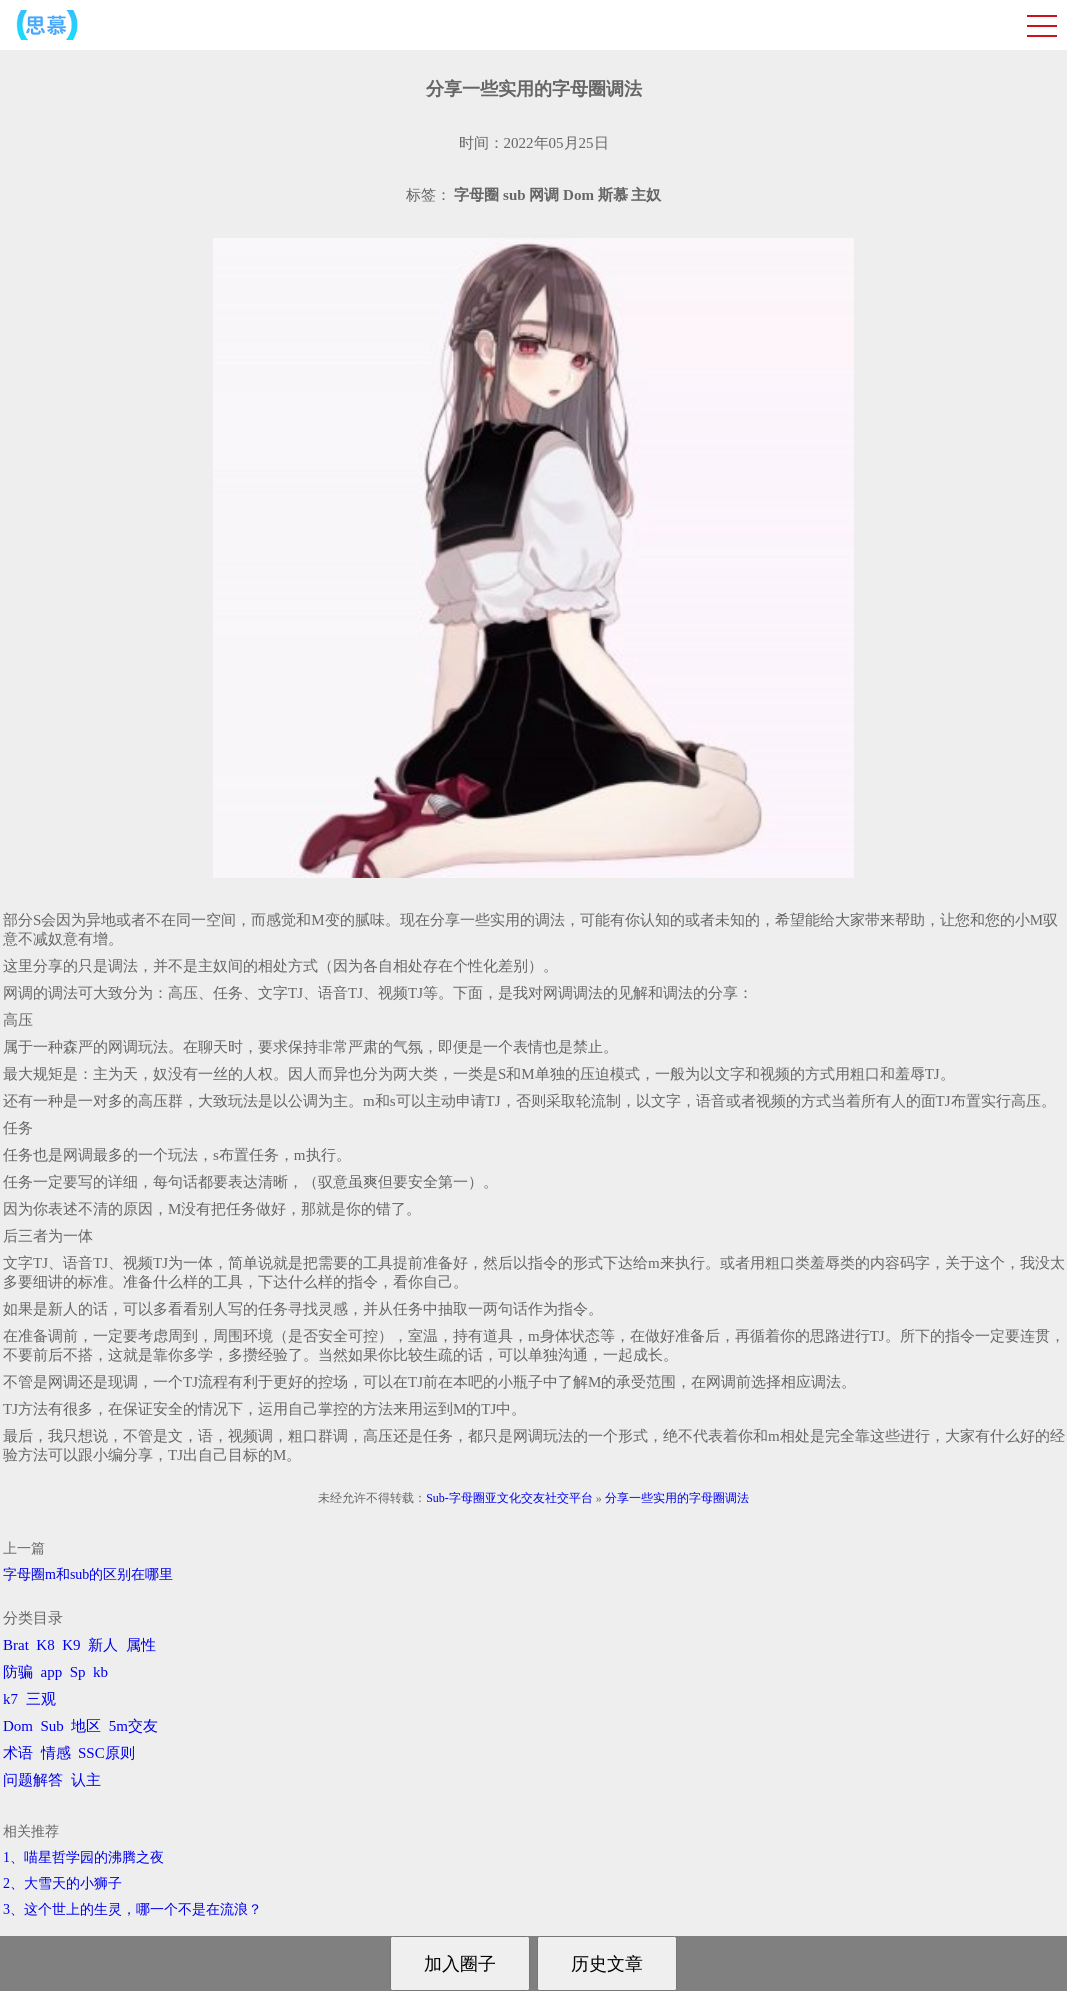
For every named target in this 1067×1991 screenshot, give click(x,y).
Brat (16, 1645)
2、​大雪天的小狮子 (62, 1883)
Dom (18, 1726)
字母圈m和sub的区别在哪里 (88, 1574)
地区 (86, 1726)
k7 (10, 1699)
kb (100, 1672)
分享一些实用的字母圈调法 (677, 1498)
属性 (141, 1645)
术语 (18, 1753)
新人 (103, 1645)
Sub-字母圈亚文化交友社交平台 (509, 1498)
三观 (41, 1699)
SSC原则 (106, 1753)
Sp (78, 1672)
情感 (56, 1753)
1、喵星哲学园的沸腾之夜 (83, 1857)
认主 (86, 1780)
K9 (71, 1645)
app (52, 1672)
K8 (45, 1645)
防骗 (18, 1672)
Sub (52, 1726)
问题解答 (33, 1780)
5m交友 (133, 1726)
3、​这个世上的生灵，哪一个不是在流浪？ (132, 1909)
